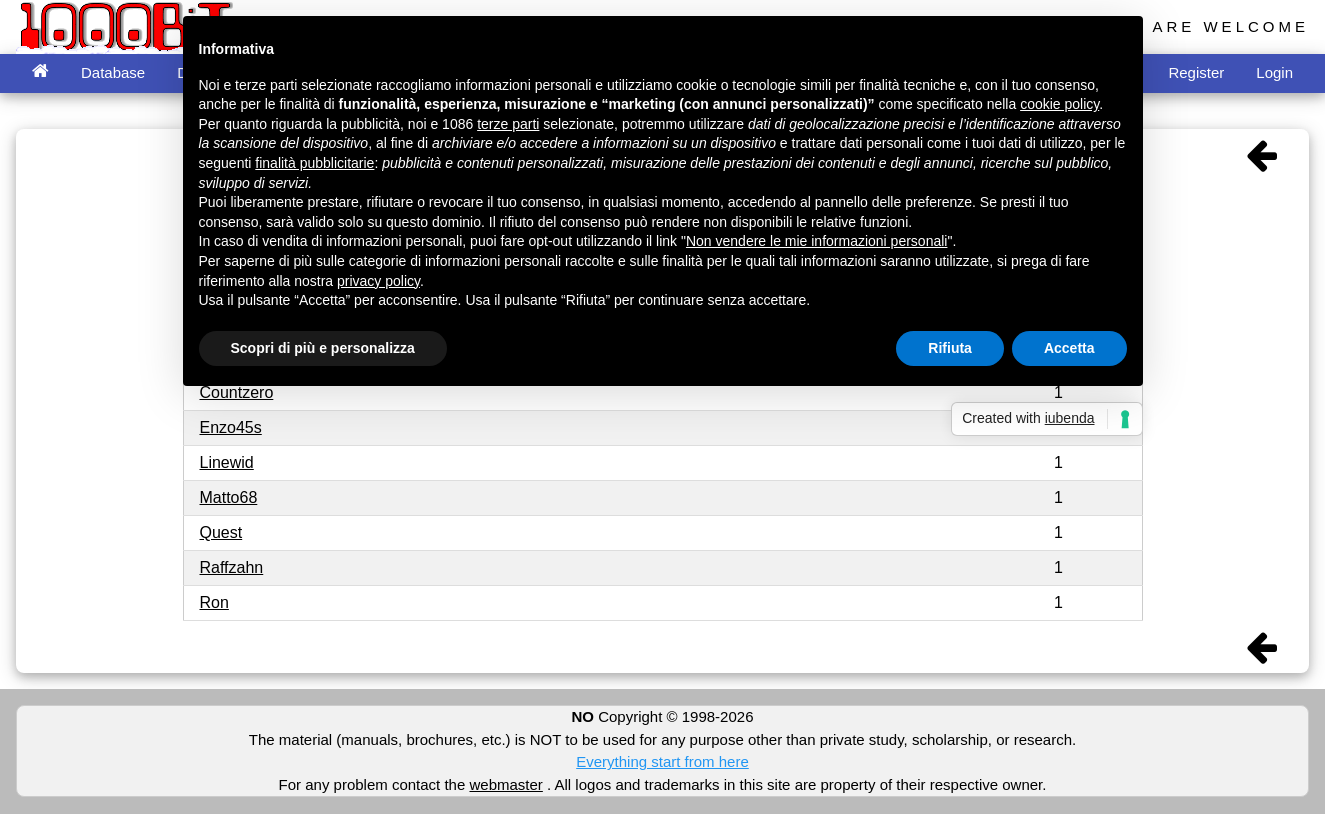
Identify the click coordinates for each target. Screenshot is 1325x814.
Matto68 (229, 497)
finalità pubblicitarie (314, 163)
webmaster (505, 784)
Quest (221, 532)
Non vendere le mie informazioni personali (816, 241)
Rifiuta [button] (950, 348)
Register (1196, 72)
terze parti (508, 124)
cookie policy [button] (1059, 104)
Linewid (227, 462)
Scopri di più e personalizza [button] (323, 348)
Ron (214, 602)
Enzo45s (231, 427)
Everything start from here (662, 761)
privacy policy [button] (378, 281)
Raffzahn (232, 567)
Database (113, 72)
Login (1274, 72)
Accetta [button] (1069, 348)
